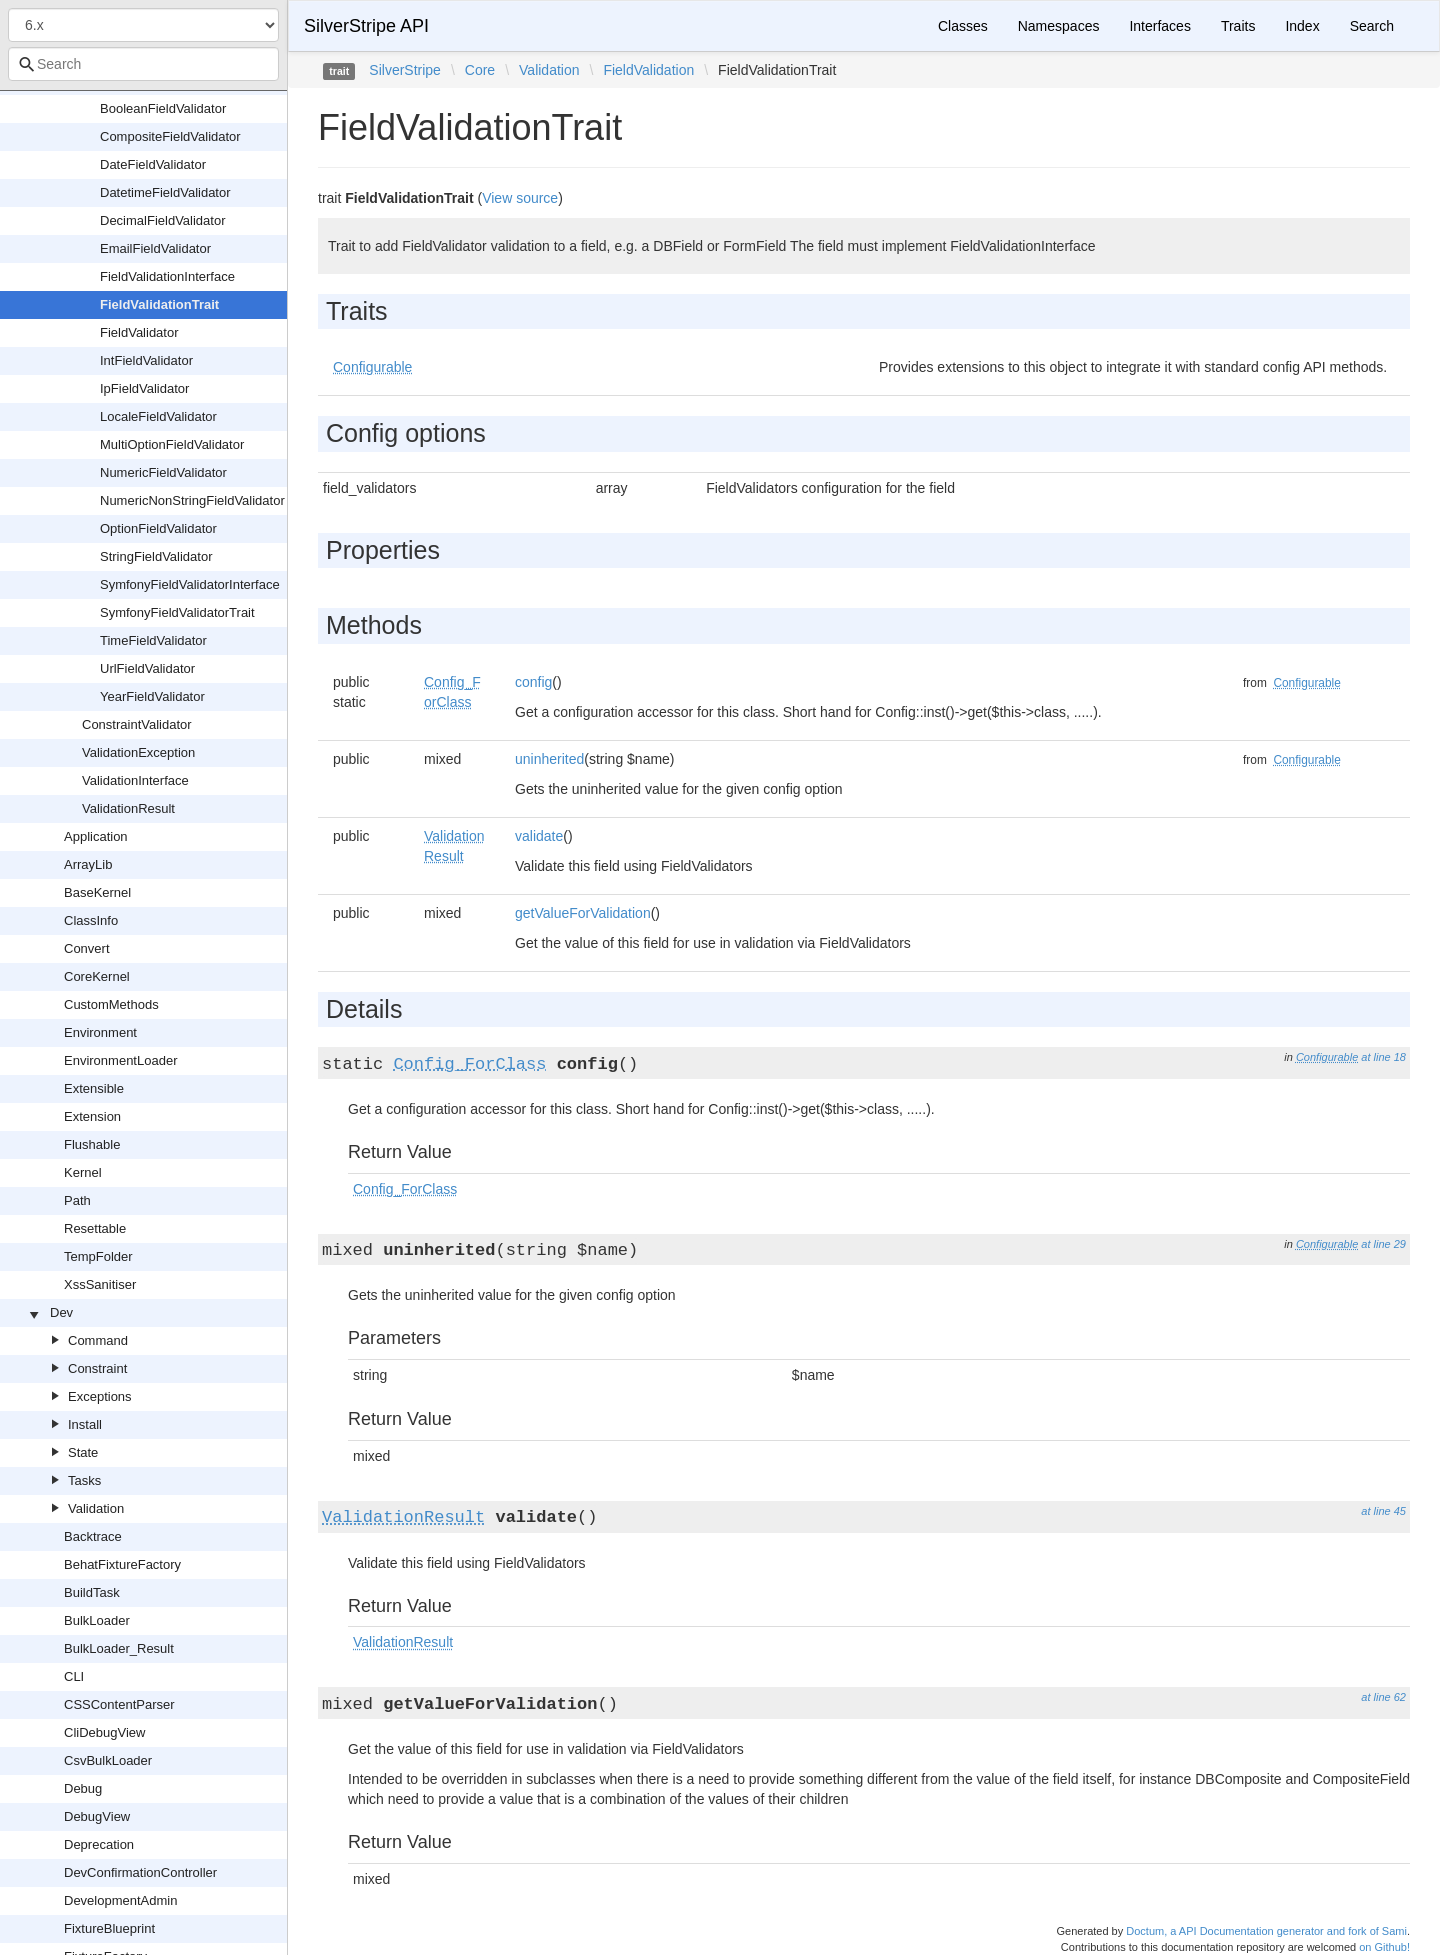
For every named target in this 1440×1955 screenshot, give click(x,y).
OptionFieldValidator (158, 528)
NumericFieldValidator (163, 472)
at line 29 (1383, 1244)
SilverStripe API (366, 26)
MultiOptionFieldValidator (172, 444)
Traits (1238, 26)
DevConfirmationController (140, 1872)
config (533, 682)
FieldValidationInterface (167, 276)
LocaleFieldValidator (158, 416)
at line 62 (1383, 1697)
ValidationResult (128, 808)
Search (1372, 26)
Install (85, 1424)
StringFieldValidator (156, 556)
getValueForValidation (583, 913)
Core (480, 70)
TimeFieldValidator (153, 640)
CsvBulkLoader (108, 1760)
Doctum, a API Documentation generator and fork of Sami (1266, 1931)
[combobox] (143, 64)
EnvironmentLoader (120, 1060)
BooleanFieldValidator (163, 108)
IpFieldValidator (144, 388)
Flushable (92, 1144)
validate (539, 836)
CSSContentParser (119, 1704)
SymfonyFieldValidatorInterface (190, 584)
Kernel (83, 1172)
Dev (61, 1312)
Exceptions (100, 1396)
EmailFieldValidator (155, 248)
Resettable (95, 1228)
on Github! (1384, 1947)
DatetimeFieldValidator (165, 192)
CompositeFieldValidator (170, 136)
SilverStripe (405, 70)
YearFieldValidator (152, 696)
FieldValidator (139, 332)
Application (96, 836)
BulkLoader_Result (119, 1648)
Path (77, 1200)
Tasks (84, 1480)
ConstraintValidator (137, 724)
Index (1302, 26)
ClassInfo (91, 920)
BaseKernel (97, 892)
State (83, 1452)
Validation (96, 1508)
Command (98, 1340)
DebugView (97, 1816)
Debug (83, 1788)
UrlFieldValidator (147, 668)
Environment (100, 1032)
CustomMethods (111, 1004)
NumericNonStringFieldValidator (192, 500)
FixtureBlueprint (109, 1928)
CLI (74, 1676)
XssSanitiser (100, 1284)
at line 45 (1383, 1511)
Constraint (97, 1368)
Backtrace (93, 1536)
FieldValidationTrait (159, 304)
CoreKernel (97, 976)
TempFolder (98, 1256)
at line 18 (1383, 1057)
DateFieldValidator (153, 164)
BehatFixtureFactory (122, 1564)
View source (520, 198)
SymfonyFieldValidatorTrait (177, 612)
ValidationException (138, 752)
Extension (92, 1116)
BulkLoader (97, 1620)
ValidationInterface (135, 780)
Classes (963, 26)
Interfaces (1159, 26)
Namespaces (1059, 26)
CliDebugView (104, 1732)
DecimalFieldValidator (162, 220)
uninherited (549, 759)
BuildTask (92, 1592)
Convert (87, 948)
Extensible (94, 1088)
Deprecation (99, 1844)
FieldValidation (648, 70)
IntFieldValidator (146, 360)
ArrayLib (88, 864)
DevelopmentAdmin (120, 1900)
